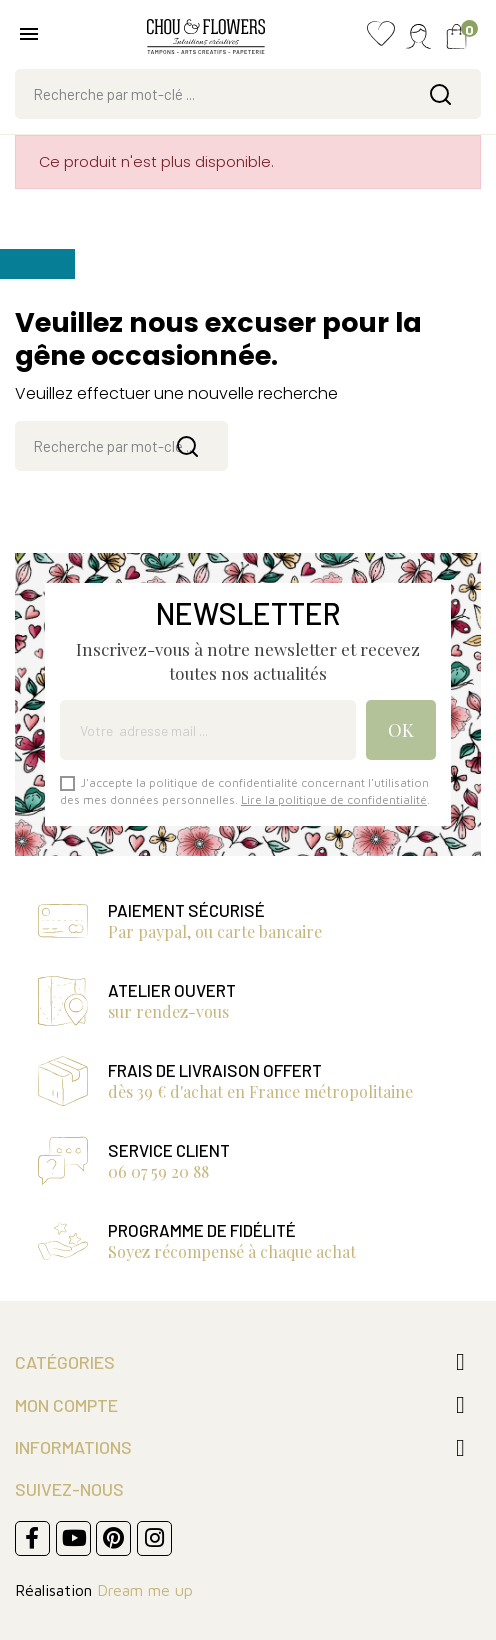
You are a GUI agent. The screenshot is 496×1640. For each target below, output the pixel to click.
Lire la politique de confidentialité (334, 799)
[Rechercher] (248, 94)
